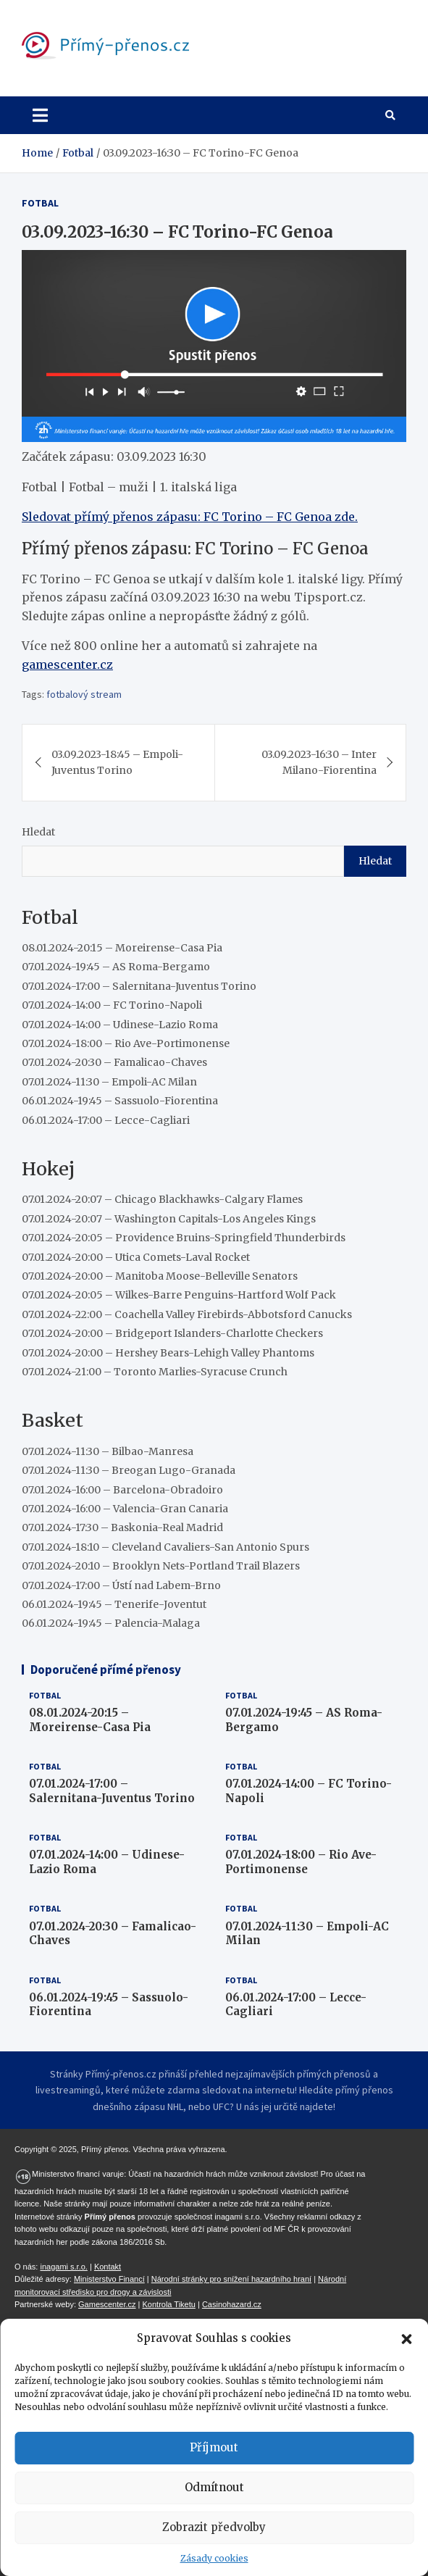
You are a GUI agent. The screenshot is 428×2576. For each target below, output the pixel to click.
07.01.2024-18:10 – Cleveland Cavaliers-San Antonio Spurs (165, 1547)
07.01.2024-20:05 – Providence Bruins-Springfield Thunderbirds (183, 1237)
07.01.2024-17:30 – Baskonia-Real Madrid (122, 1527)
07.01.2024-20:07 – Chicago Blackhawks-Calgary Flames (162, 1199)
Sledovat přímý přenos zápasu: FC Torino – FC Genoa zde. (190, 516)
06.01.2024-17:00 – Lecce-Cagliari (106, 1120)
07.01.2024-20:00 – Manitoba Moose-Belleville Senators (160, 1276)
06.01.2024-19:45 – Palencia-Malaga (111, 1623)
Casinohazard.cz (231, 2304)
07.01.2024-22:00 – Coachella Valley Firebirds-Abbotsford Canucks (187, 1314)
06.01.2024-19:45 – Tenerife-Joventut (114, 1604)
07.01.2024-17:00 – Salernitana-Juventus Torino (139, 986)
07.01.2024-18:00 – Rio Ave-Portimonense (126, 1043)
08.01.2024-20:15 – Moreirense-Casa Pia (122, 947)
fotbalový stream (84, 694)
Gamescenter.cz (106, 2304)
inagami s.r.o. (63, 2266)
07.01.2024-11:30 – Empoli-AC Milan (109, 1081)
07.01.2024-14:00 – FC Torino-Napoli (112, 1005)
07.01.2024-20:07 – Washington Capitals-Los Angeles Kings (169, 1218)
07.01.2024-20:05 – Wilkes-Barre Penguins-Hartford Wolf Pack (179, 1294)
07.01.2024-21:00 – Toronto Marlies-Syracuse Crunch (155, 1371)
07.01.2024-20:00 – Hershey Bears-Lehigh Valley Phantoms (168, 1352)
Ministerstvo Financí (109, 2279)
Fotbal (40, 202)
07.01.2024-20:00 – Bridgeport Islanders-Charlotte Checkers (172, 1333)
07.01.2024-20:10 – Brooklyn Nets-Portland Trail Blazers (161, 1565)
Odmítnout (214, 2487)
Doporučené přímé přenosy (105, 1669)
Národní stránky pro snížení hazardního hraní (231, 2279)
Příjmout (214, 2447)
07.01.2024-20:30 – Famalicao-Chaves (114, 1062)
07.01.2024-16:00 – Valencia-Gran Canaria (125, 1508)
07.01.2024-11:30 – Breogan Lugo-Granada (128, 1470)
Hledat (38, 831)
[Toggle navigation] (40, 115)
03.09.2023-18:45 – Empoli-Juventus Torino (117, 762)
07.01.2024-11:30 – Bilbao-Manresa (107, 1451)
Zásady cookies (214, 2558)
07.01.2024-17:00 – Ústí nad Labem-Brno (121, 1585)
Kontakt (107, 2266)
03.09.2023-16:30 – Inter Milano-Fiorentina (319, 762)
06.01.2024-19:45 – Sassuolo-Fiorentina (120, 1100)
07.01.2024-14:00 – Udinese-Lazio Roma (120, 1024)
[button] (406, 2338)
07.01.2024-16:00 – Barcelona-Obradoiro (122, 1489)
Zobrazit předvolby (214, 2527)
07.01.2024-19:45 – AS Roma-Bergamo (116, 966)
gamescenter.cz (67, 664)
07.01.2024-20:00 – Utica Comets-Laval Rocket (136, 1257)
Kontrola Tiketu (169, 2304)
